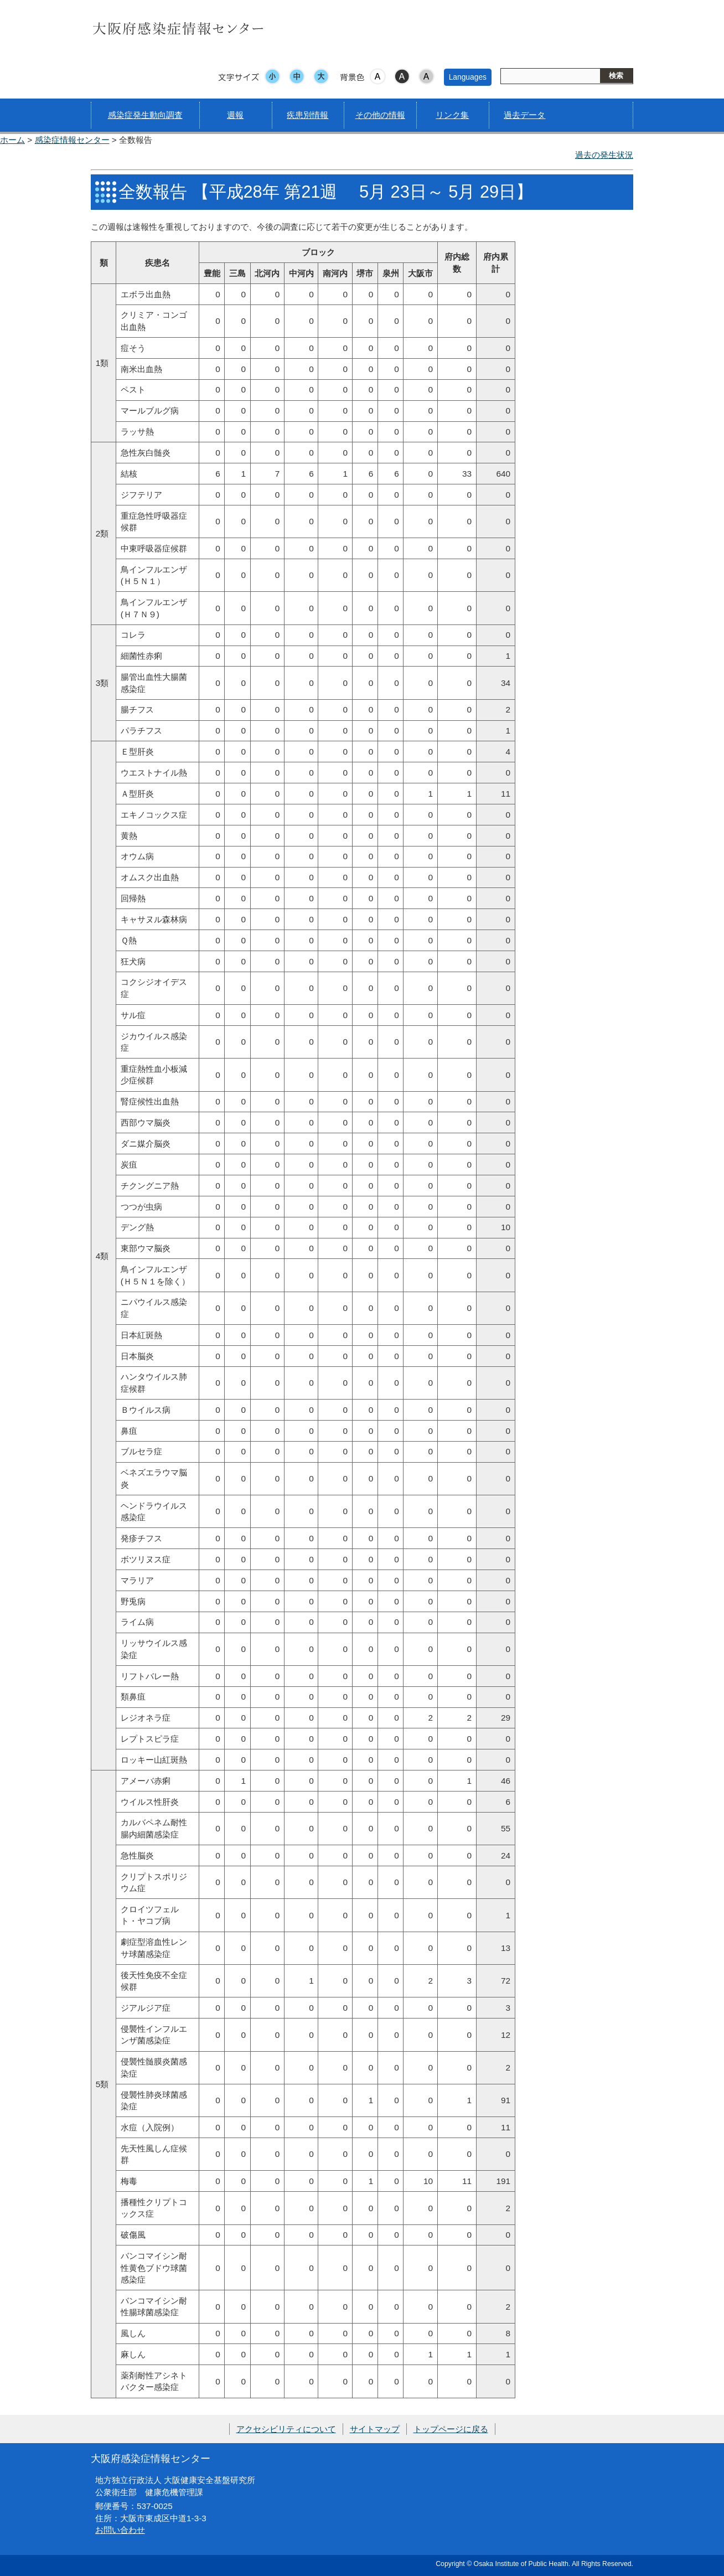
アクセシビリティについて (286, 2429)
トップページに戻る (450, 2429)
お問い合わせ (120, 2529)
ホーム (12, 139)
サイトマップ (375, 2429)
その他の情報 (380, 115)
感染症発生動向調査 (145, 115)
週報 (235, 115)
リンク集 (452, 115)
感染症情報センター (72, 139)
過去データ (524, 115)
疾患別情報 (307, 115)
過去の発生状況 (604, 154)
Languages (468, 77)
